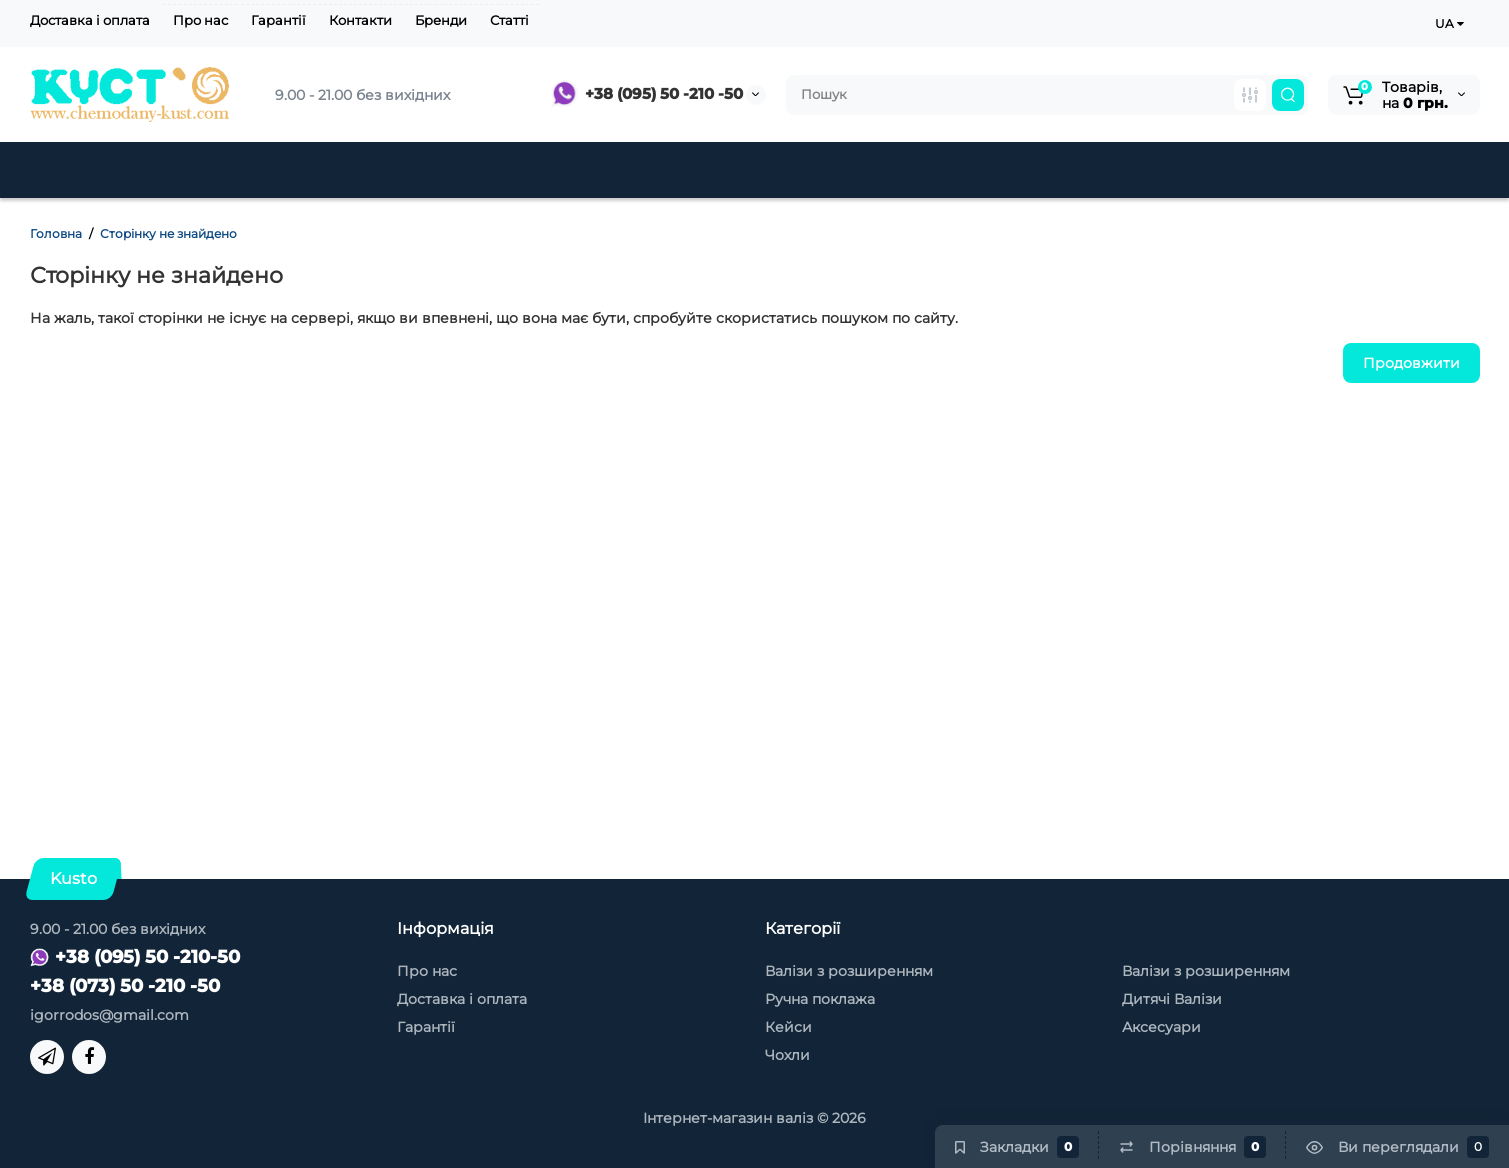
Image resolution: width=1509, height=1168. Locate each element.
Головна (56, 233)
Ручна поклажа (820, 999)
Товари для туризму (1219, 170)
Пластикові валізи (150, 170)
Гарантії (278, 20)
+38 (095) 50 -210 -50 (646, 93)
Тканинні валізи (361, 170)
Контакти (360, 20)
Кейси (800, 170)
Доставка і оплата (90, 20)
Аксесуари (923, 170)
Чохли (1046, 170)
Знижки (691, 170)
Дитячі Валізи (545, 170)
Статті (509, 20)
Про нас (200, 20)
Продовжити (1411, 363)
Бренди (441, 20)
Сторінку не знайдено (168, 233)
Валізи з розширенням (849, 971)
